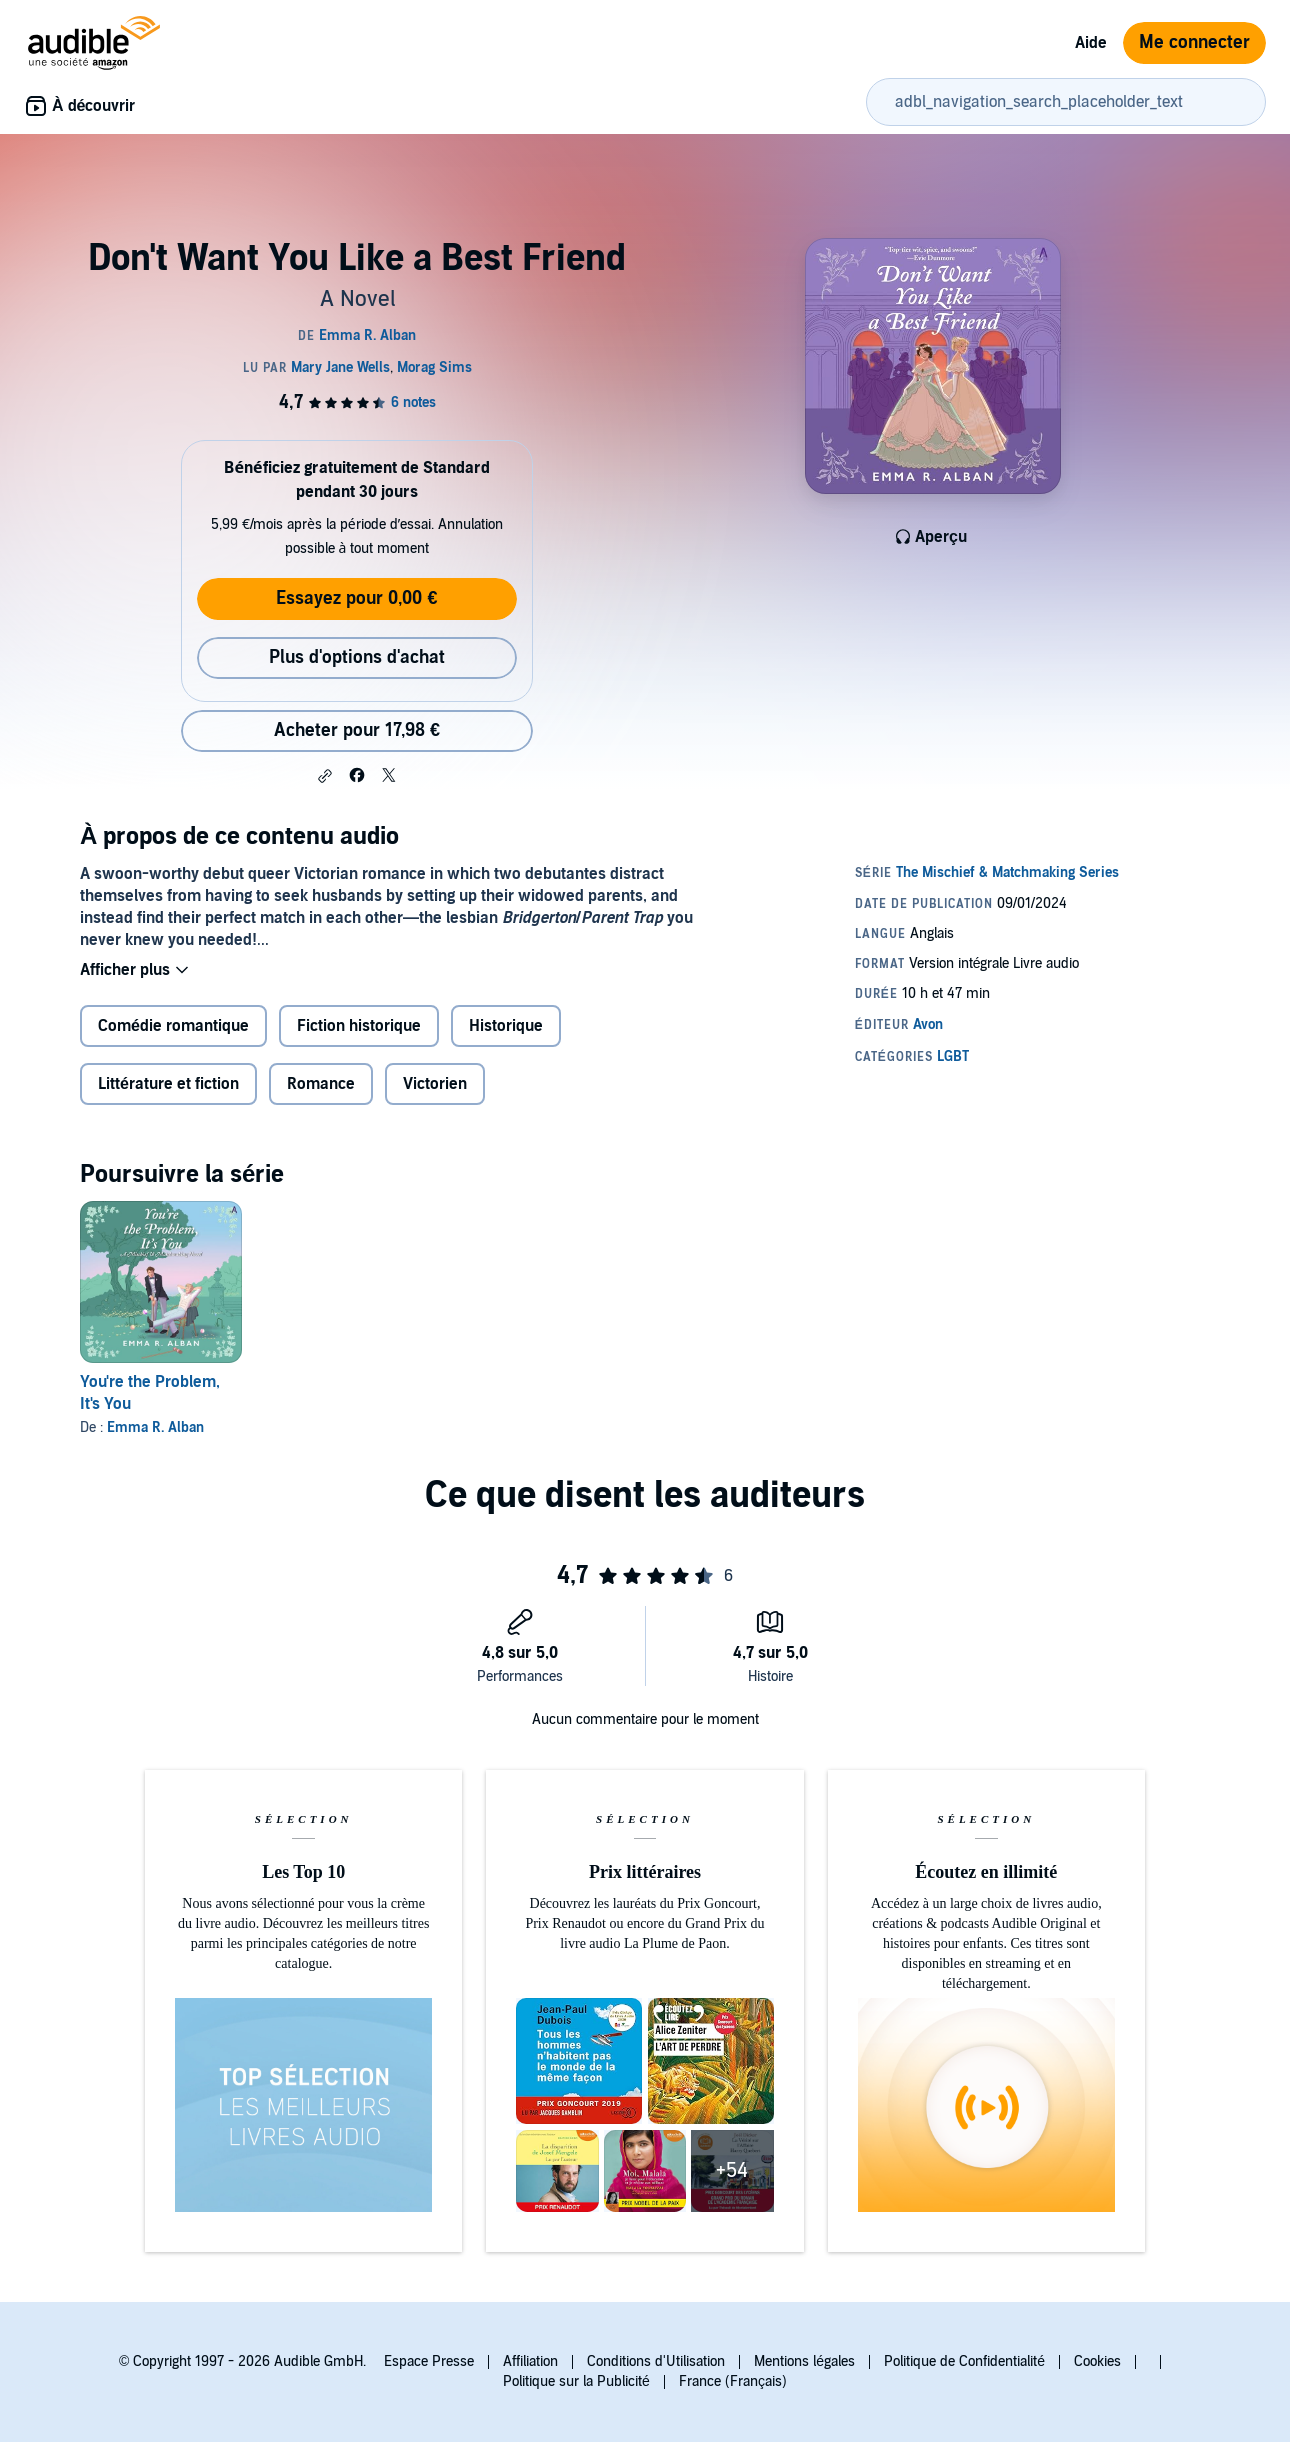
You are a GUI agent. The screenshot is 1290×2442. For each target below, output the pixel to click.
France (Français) (733, 2381)
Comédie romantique (173, 1026)
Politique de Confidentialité (964, 2361)
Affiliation (530, 2361)
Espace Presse (429, 2361)
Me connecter (1194, 42)
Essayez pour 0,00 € (356, 598)
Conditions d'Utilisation (656, 2361)
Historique (506, 1026)
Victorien (435, 1084)
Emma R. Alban (155, 1427)
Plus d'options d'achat (357, 657)
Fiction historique (359, 1026)
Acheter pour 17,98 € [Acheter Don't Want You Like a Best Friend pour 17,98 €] (357, 730)
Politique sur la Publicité (576, 2381)
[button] (325, 776)
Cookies (1097, 2361)
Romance (321, 1084)
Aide (1091, 43)
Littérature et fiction (168, 1084)
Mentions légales (804, 2361)
